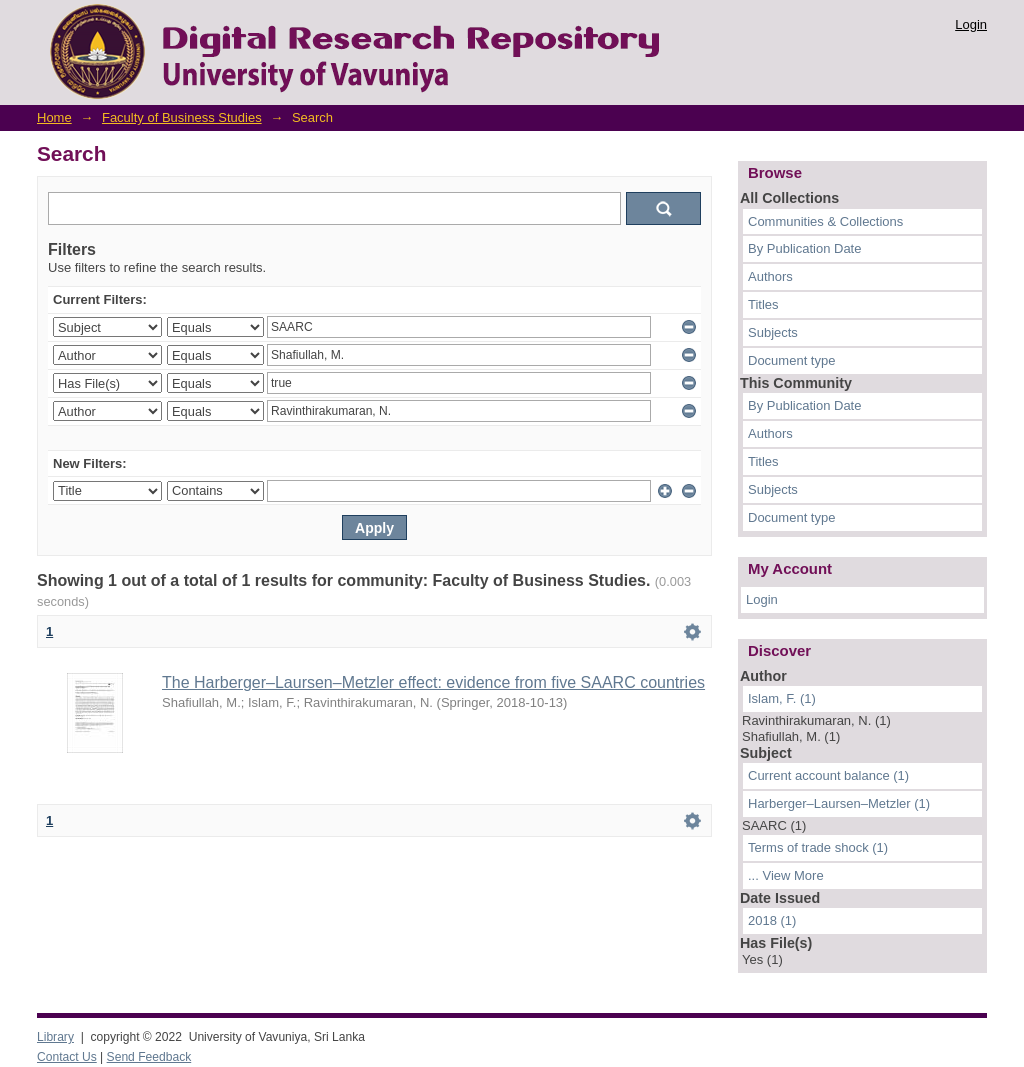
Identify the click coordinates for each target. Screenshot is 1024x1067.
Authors (770, 276)
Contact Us (67, 1057)
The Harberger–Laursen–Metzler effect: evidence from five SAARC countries (433, 682)
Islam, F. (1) (782, 698)
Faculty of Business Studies (182, 117)
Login (971, 24)
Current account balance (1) (828, 775)
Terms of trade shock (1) (818, 847)
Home (54, 117)
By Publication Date (804, 248)
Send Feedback (149, 1057)
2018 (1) (772, 920)
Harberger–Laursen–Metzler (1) (839, 803)
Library (55, 1037)
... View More (786, 875)
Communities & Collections (825, 221)
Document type (791, 360)
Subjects (773, 332)
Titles (763, 304)
